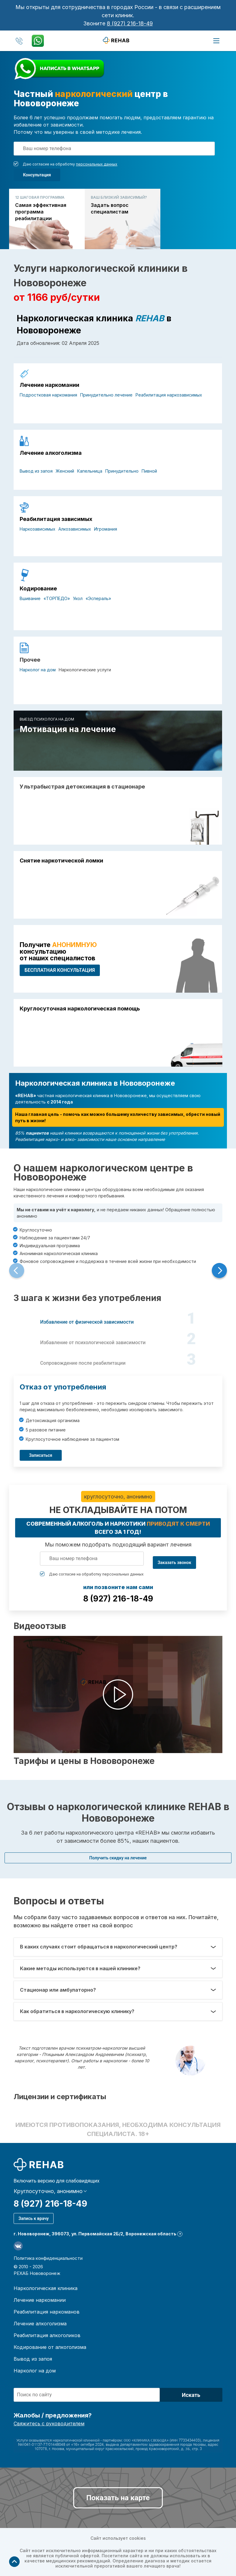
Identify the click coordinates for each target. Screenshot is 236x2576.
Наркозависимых (37, 529)
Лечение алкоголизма (51, 453)
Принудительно (122, 471)
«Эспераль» (98, 598)
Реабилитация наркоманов (47, 2312)
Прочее (30, 660)
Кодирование (38, 589)
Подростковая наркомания (48, 394)
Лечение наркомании (49, 385)
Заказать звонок (174, 1562)
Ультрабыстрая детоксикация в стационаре (82, 787)
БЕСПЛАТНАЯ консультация (60, 970)
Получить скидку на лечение (118, 1857)
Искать (191, 2395)
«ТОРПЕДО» (57, 598)
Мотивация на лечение (68, 729)
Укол (78, 598)
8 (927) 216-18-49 (130, 23)
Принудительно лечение (106, 394)
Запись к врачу (33, 2218)
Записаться (40, 1455)
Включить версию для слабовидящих (57, 2181)
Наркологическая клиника (45, 2288)
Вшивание (30, 598)
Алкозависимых (74, 529)
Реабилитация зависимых (56, 519)
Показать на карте (117, 2498)
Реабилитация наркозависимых (169, 394)
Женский (65, 471)
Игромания (105, 529)
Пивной (149, 471)
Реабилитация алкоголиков (47, 2335)
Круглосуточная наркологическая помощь (80, 1009)
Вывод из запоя (36, 471)
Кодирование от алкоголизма (50, 2347)
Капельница (89, 471)
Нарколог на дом (38, 669)
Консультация (37, 174)
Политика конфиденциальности (48, 2258)
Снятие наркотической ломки (61, 861)
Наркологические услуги (85, 669)
